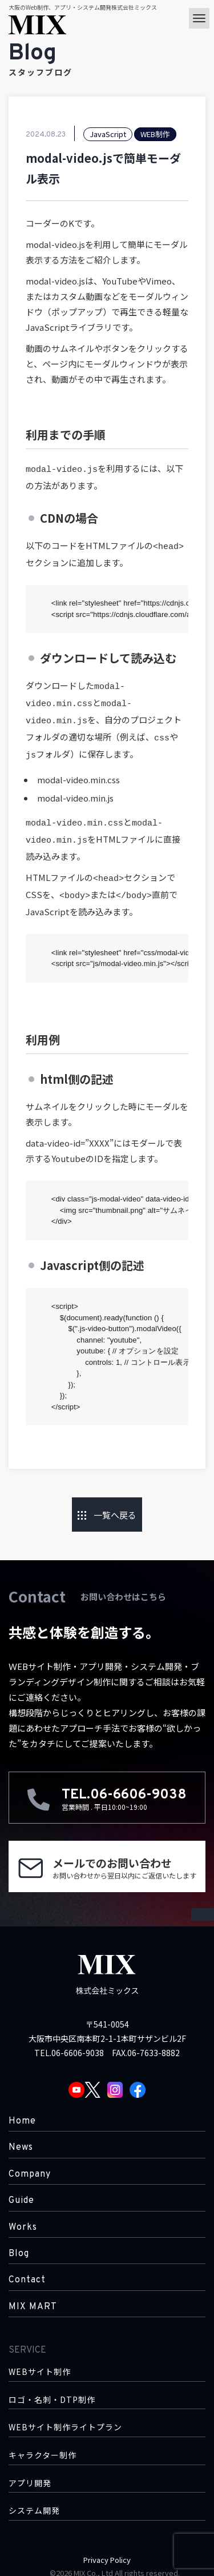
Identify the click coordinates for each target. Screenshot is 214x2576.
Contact (27, 2267)
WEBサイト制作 (40, 2359)
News (21, 2135)
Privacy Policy (107, 2547)
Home (22, 2108)
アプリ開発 (30, 2470)
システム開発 (34, 2498)
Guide (21, 2188)
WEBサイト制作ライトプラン (65, 2414)
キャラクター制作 (42, 2442)
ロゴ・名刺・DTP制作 (52, 2387)
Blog (19, 2241)
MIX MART (33, 2294)
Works (23, 2215)
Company (30, 2162)
